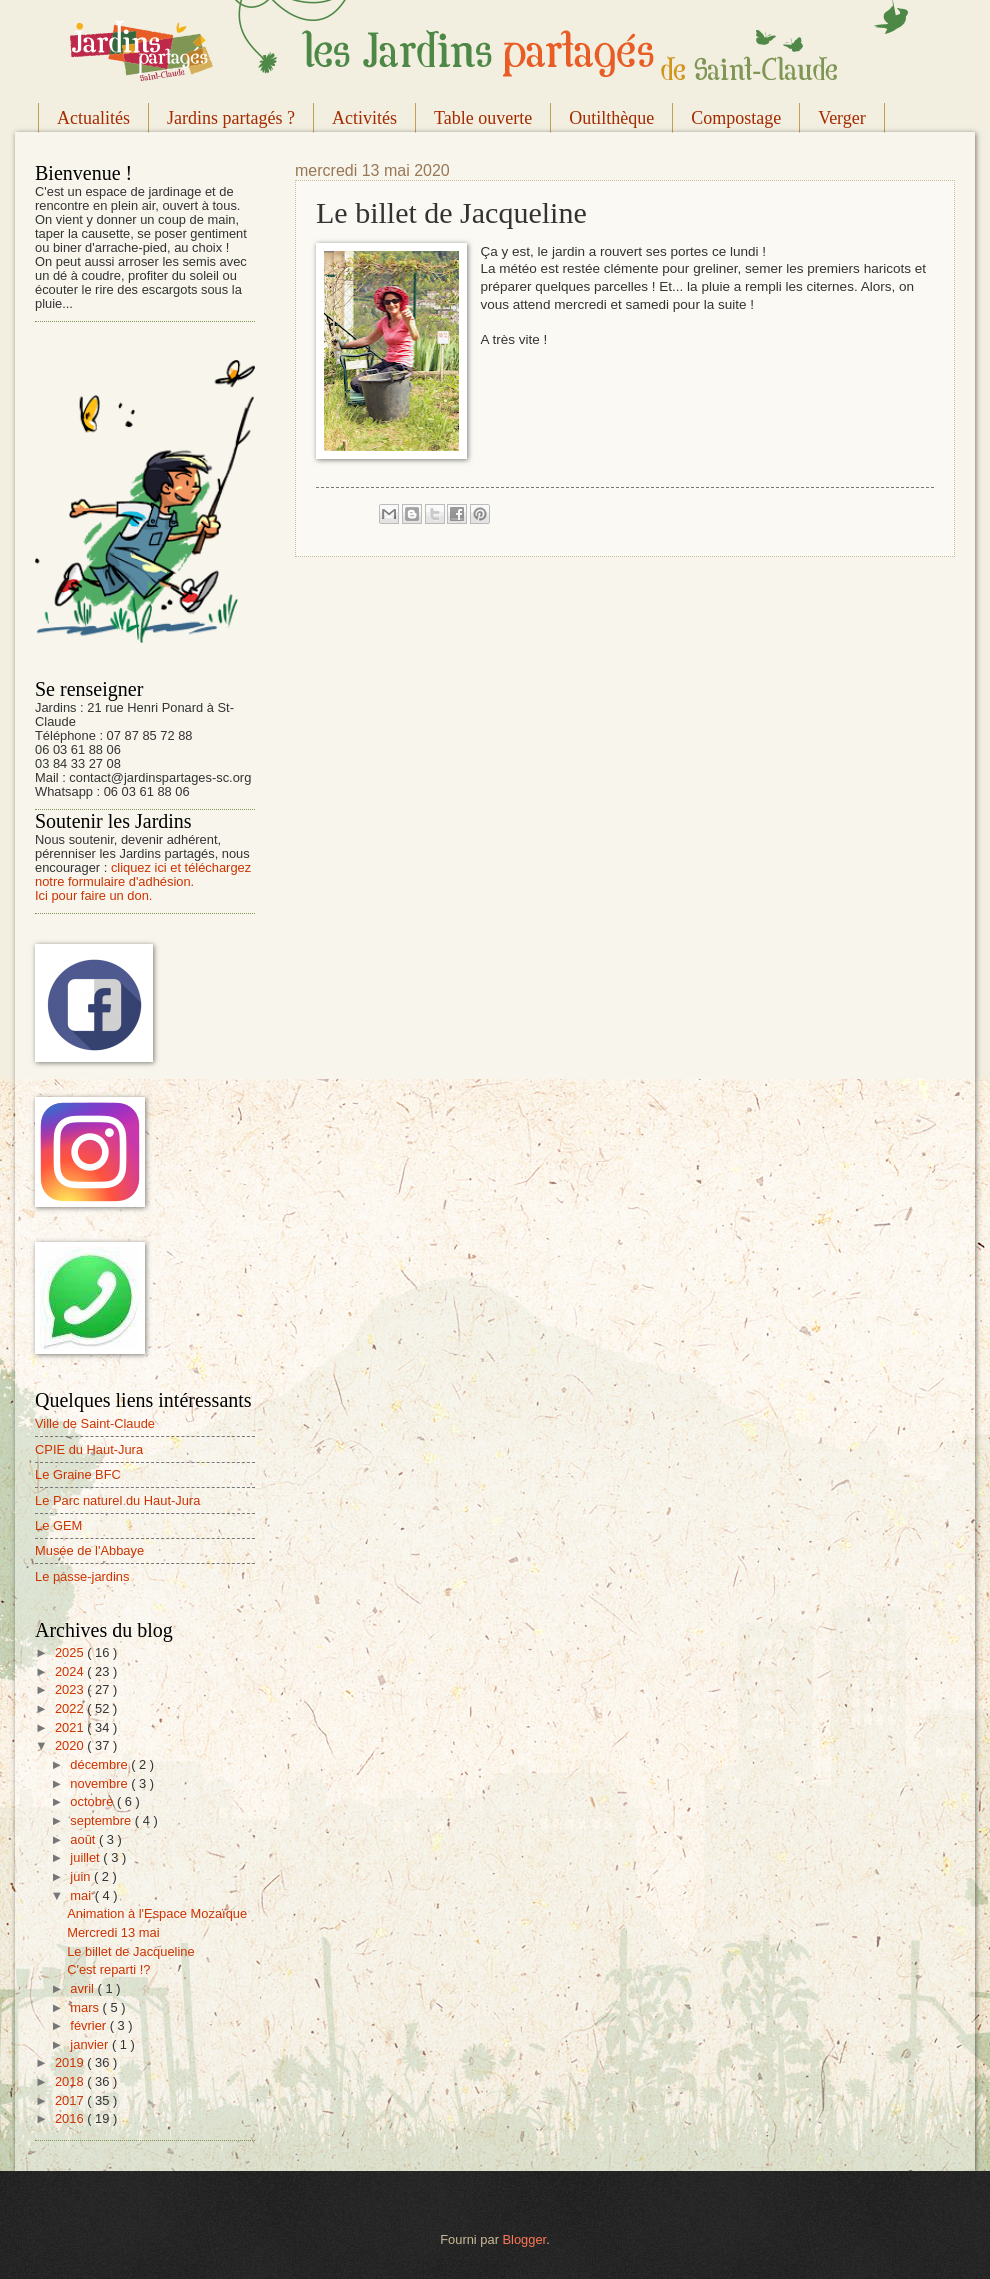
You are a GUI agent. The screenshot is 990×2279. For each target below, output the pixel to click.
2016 (71, 2118)
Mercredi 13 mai (113, 1932)
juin (82, 1876)
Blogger (525, 2239)
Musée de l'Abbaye (89, 1550)
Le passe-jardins (82, 1576)
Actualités (93, 118)
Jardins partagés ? (231, 118)
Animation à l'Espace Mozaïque (157, 1913)
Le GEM (58, 1525)
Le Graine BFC (78, 1474)
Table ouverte (483, 118)
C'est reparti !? (108, 1969)
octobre (93, 1801)
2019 (71, 2062)
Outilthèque (611, 118)
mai (82, 1895)
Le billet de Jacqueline (130, 1951)
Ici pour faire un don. (93, 895)
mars (86, 2007)
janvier (91, 2044)
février (89, 2025)
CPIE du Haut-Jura (89, 1449)
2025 (71, 1652)
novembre (100, 1783)
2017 (71, 2100)
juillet (86, 1857)
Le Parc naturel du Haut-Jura (117, 1500)
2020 (71, 1745)
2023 (71, 1689)
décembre (100, 1764)
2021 (71, 1727)
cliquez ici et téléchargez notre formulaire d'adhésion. (143, 874)
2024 (71, 1671)
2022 (71, 1708)
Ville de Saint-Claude (95, 1423)
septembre (102, 1820)
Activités (364, 118)
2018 (71, 2081)
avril (83, 1988)
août (84, 1839)
